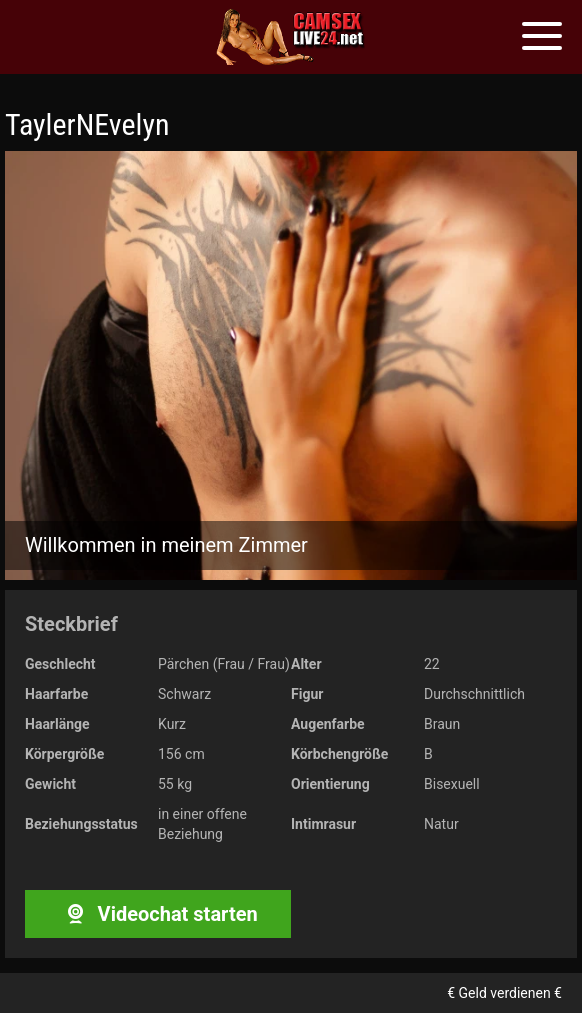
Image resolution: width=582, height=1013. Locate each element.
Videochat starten (157, 914)
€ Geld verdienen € (504, 993)
